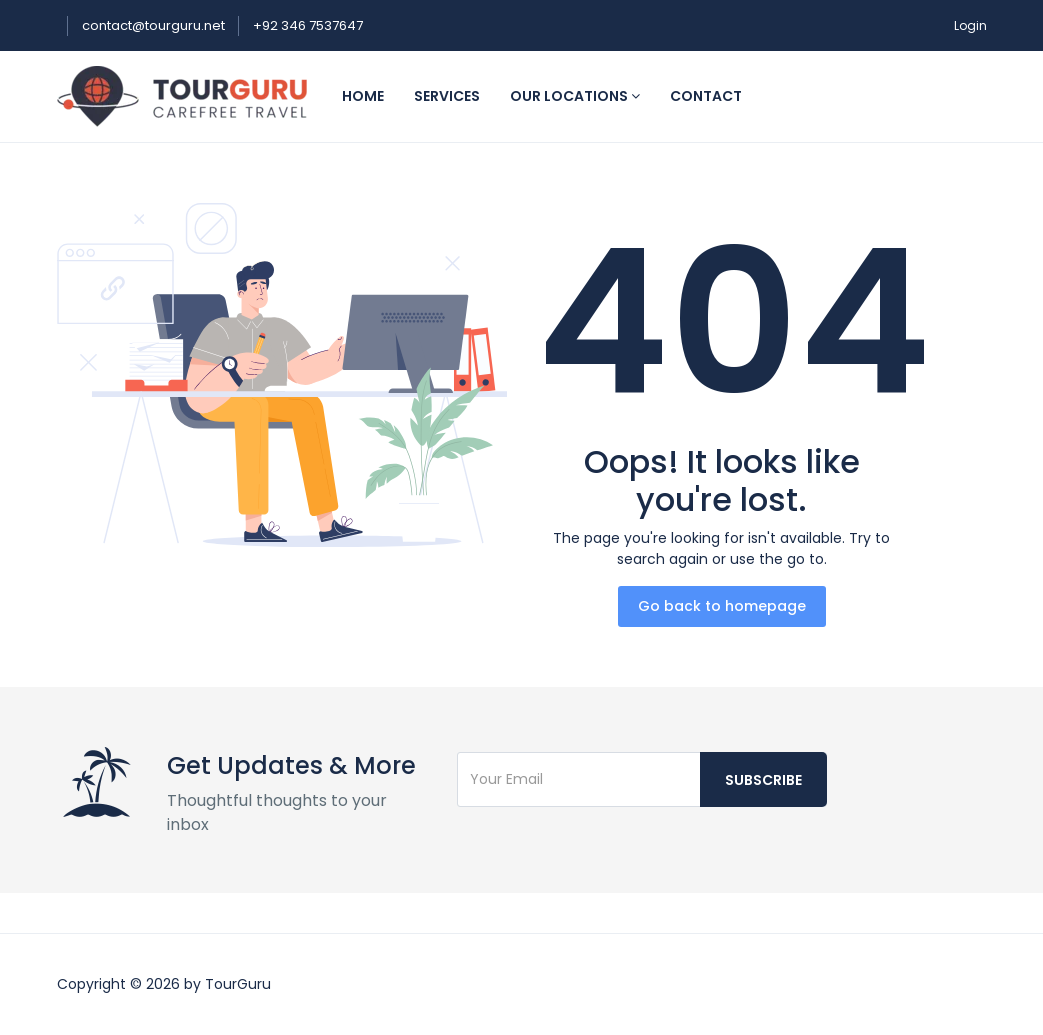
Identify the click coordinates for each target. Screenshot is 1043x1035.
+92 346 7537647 (308, 25)
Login (970, 25)
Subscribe (763, 780)
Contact (706, 96)
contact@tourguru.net (155, 25)
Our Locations (575, 96)
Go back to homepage (722, 606)
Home (363, 96)
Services (447, 96)
